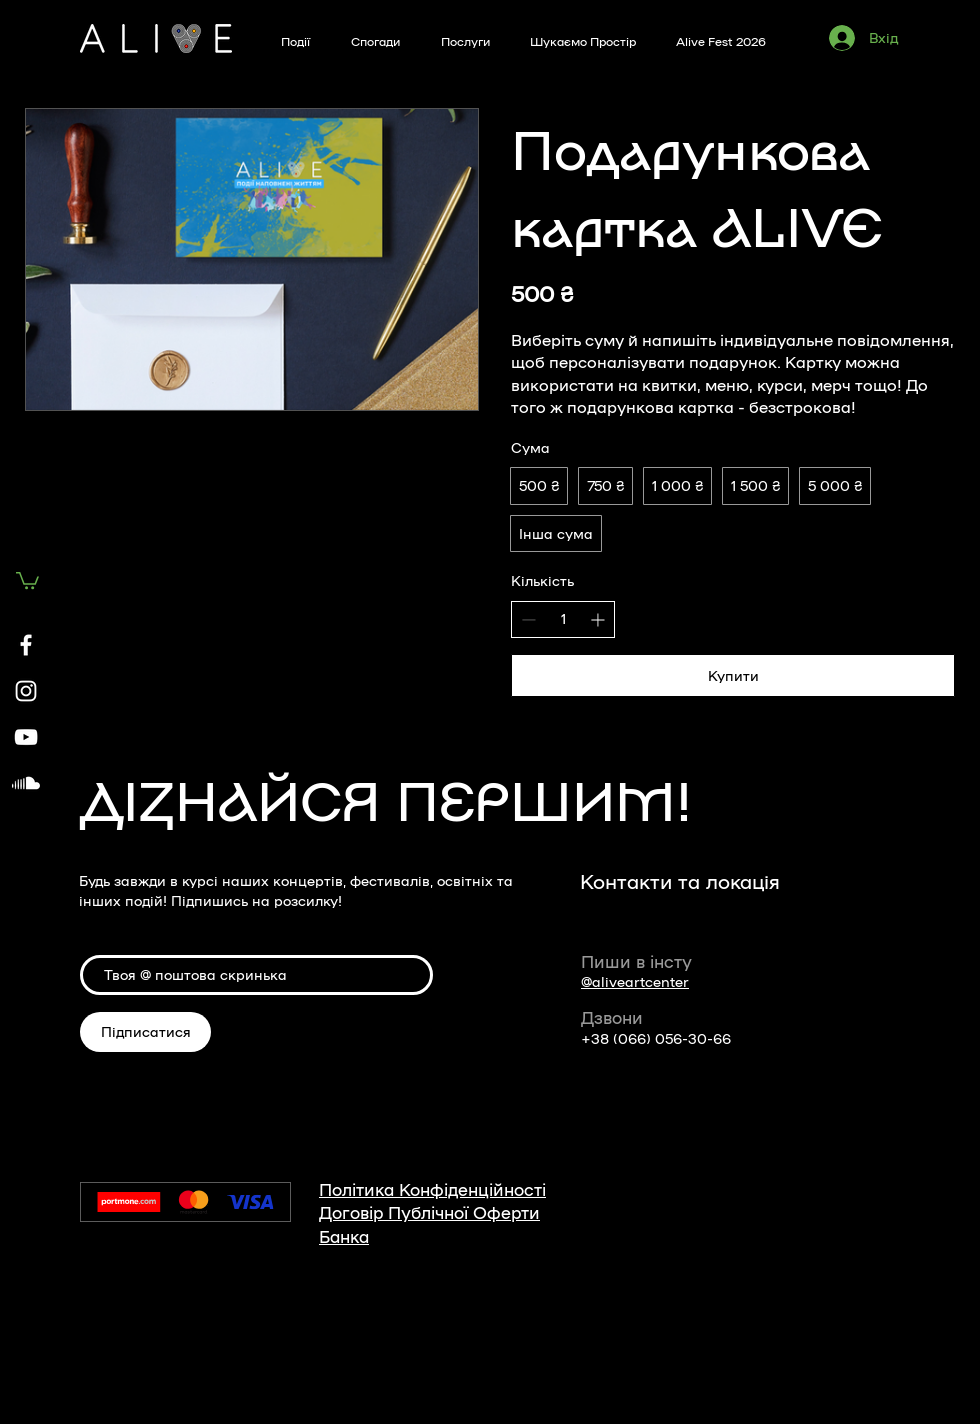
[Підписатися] (145, 1032)
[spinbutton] (563, 619)
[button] (27, 579)
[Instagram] (26, 691)
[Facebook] (26, 645)
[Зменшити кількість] (528, 619)
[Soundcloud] (26, 783)
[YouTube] (26, 737)
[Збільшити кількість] (597, 619)
